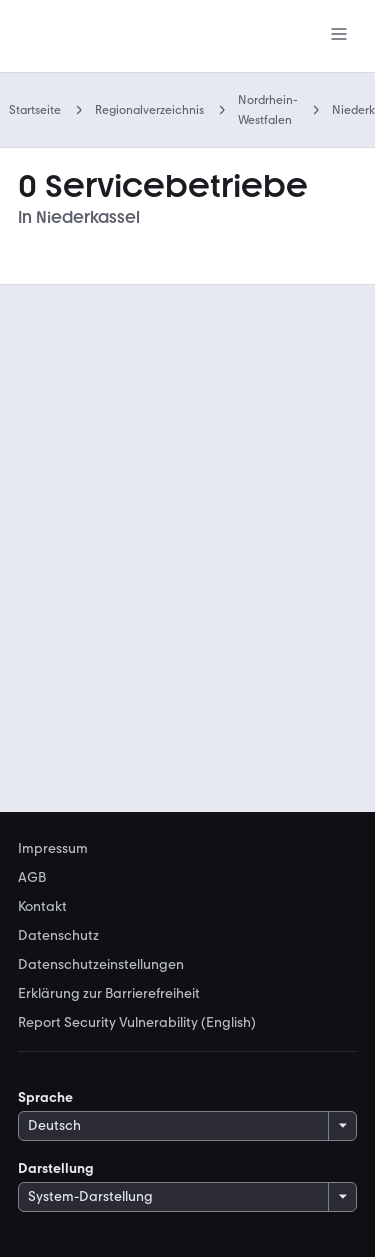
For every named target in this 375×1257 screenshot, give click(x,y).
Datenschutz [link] (58, 936)
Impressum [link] (53, 849)
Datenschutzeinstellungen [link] (101, 965)
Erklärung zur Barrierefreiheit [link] (109, 994)
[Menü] (339, 36)
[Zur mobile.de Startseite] (103, 36)
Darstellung (56, 1168)
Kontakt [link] (42, 907)
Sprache (45, 1097)
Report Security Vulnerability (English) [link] (137, 1023)
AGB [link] (32, 878)
